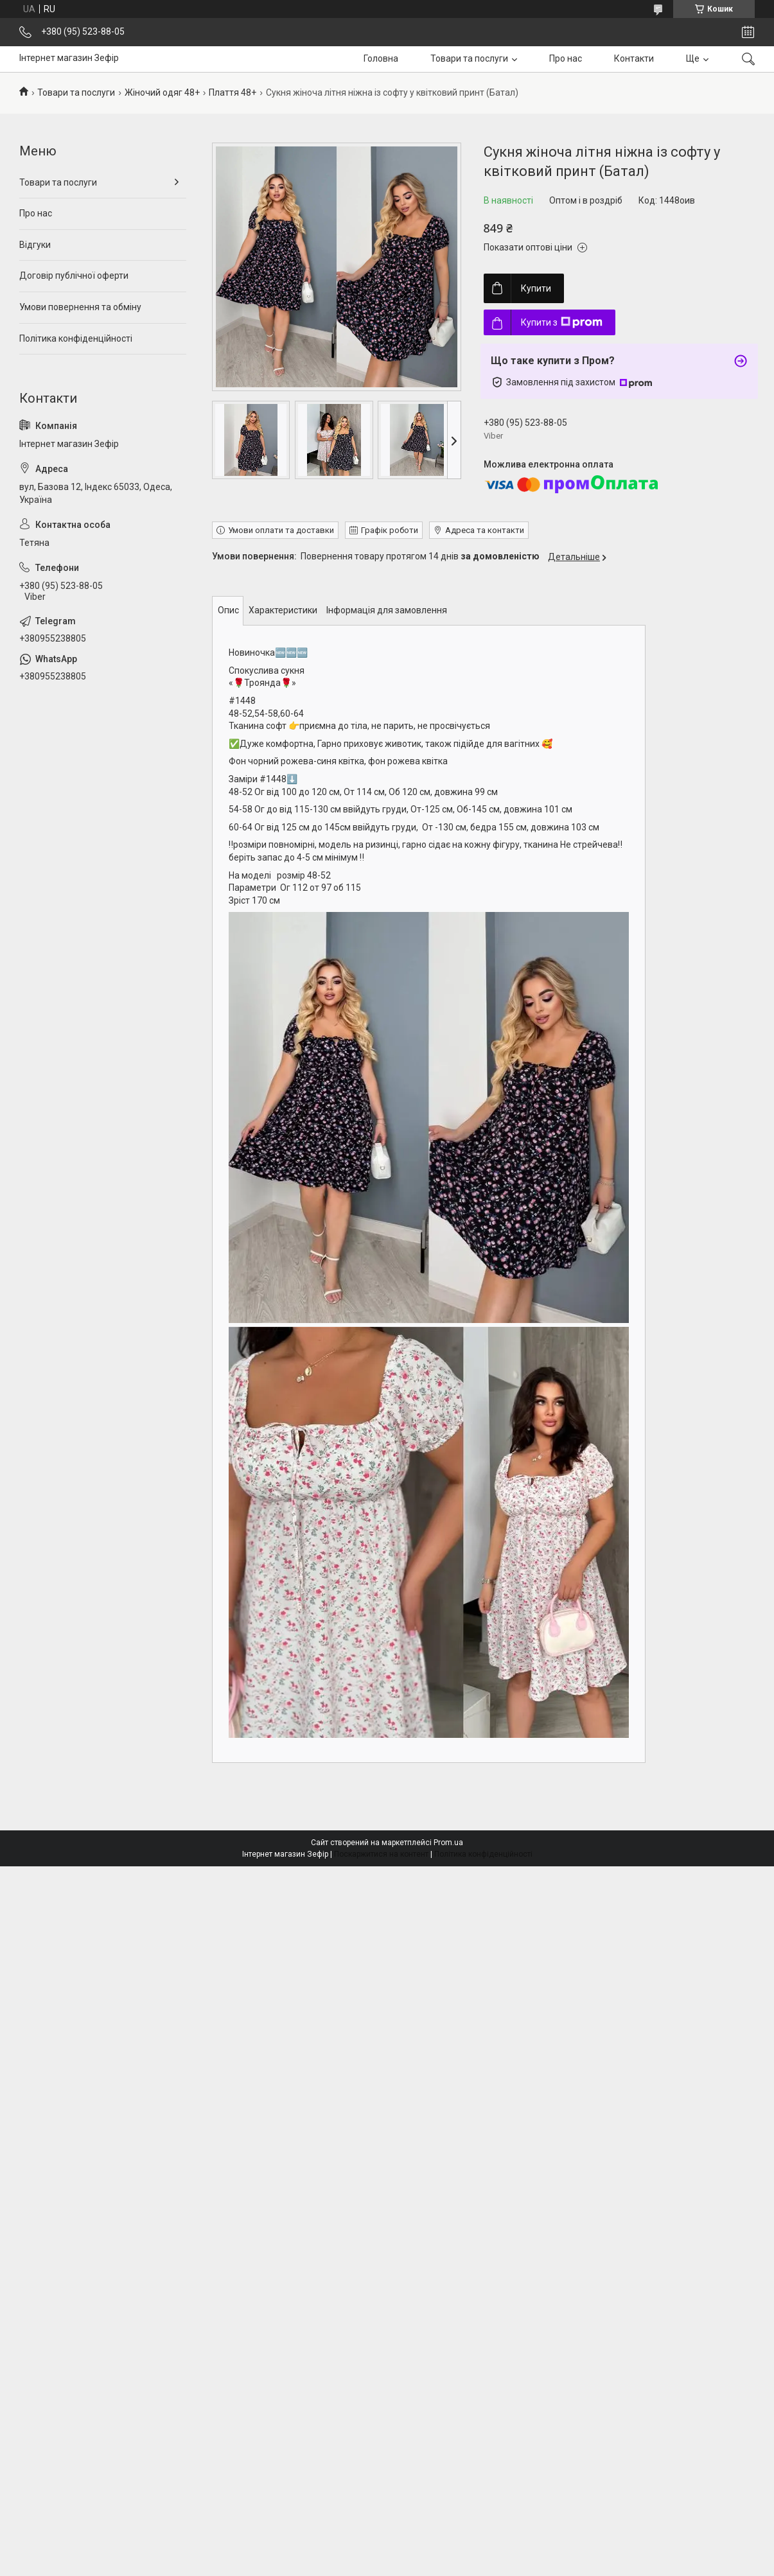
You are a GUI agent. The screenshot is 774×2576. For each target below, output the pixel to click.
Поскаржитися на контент (381, 1854)
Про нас (565, 58)
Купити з (561, 322)
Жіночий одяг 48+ (162, 92)
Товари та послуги (469, 58)
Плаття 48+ (232, 92)
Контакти (634, 58)
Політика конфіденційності (75, 338)
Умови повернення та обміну (80, 307)
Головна (381, 58)
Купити (536, 288)
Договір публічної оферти (73, 275)
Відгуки (35, 245)
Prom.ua (448, 1842)
